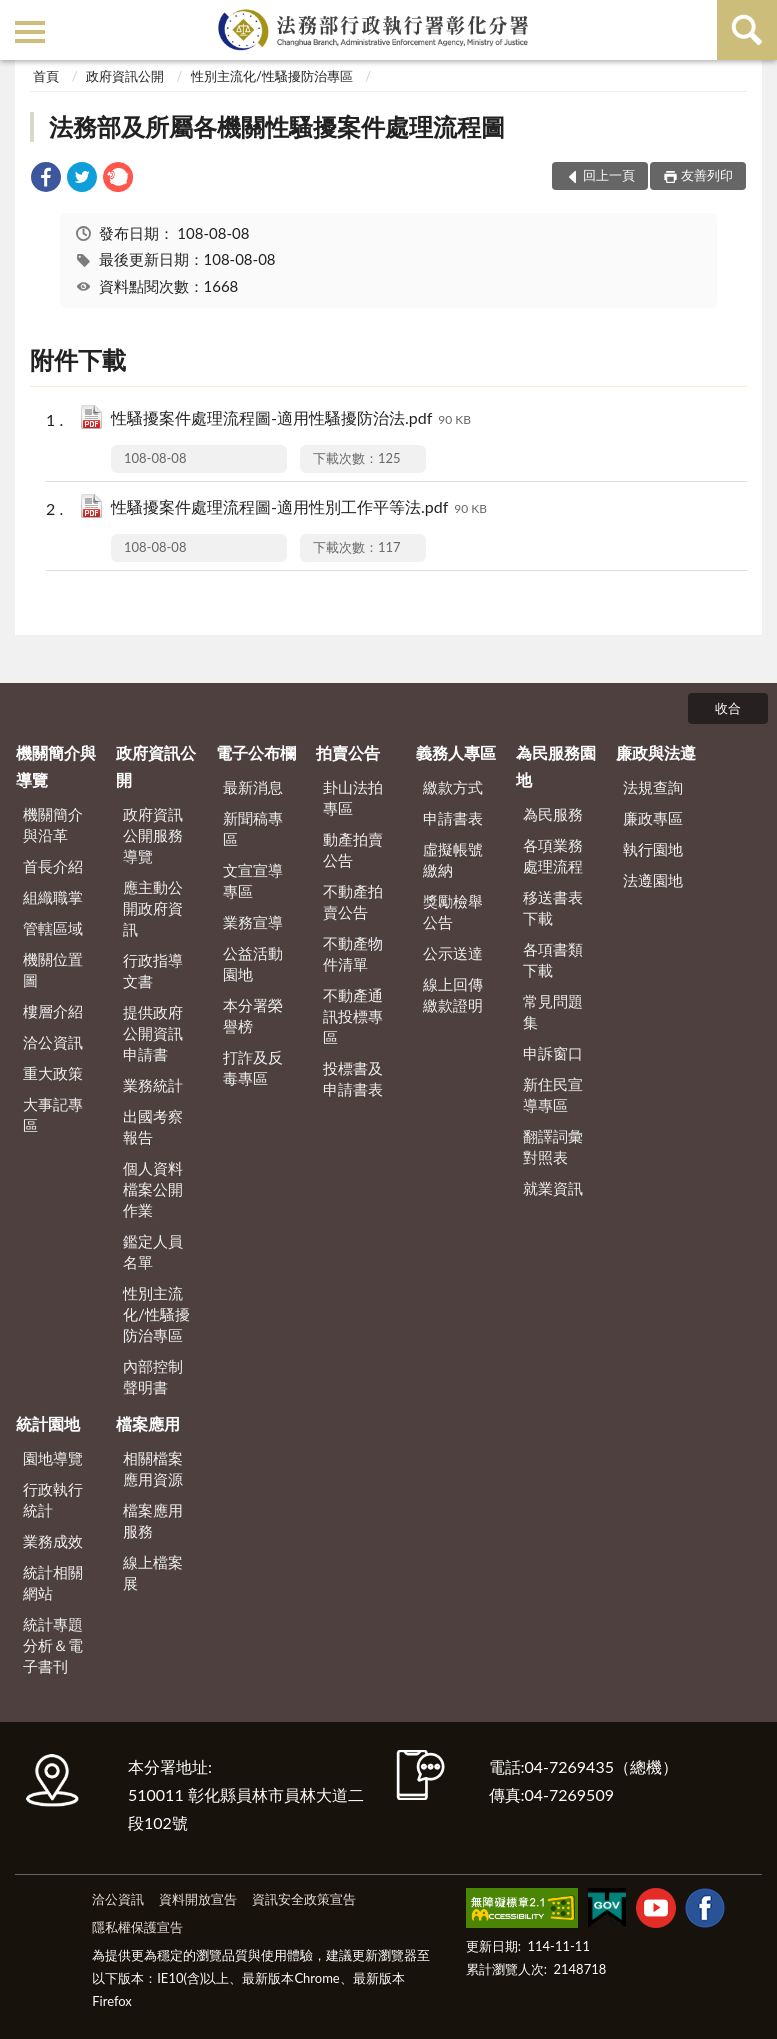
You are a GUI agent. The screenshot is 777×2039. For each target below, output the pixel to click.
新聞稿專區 (253, 828)
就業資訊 (553, 1188)
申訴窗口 (553, 1053)
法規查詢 (653, 787)
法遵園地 (653, 880)
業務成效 (53, 1541)
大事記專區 (53, 1114)
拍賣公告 (348, 752)
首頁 (46, 76)
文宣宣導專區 (253, 880)
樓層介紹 (53, 1011)
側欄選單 (30, 32)
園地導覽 (53, 1458)
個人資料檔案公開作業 (153, 1189)
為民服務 (553, 814)
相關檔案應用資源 (153, 1468)
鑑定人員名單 (153, 1251)
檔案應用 (148, 1423)
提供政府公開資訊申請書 (153, 1033)
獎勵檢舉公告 (453, 911)
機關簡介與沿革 (53, 824)
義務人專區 (456, 752)
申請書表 (453, 818)
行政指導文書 (153, 970)
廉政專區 (653, 818)
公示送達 (453, 953)
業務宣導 (253, 922)
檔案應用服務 (153, 1520)
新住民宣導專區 (553, 1094)
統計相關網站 (53, 1582)
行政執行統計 (53, 1499)
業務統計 (153, 1085)
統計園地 (48, 1423)
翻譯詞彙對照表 (553, 1146)
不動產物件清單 (353, 953)
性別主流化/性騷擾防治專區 (272, 76)
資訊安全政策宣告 (304, 1899)
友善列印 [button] (707, 175)
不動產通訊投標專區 (353, 1016)
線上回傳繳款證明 (453, 994)
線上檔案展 (153, 1572)
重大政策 (53, 1073)
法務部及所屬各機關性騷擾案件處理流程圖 (277, 126)
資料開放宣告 (198, 1899)
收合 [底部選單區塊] (728, 708)
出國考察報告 (153, 1126)
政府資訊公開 (125, 76)
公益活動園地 (253, 963)
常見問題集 (553, 1011)
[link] (46, 179)
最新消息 (253, 787)
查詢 (747, 30)
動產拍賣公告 (353, 849)
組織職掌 (53, 897)
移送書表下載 (553, 907)
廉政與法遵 (656, 752)
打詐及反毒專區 (253, 1067)
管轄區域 (53, 928)
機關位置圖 (53, 969)
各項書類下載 (553, 959)
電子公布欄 (256, 752)
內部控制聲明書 (153, 1376)
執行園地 (653, 849)
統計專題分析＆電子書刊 (53, 1645)
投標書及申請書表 (353, 1078)
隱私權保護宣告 (137, 1927)
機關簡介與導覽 (56, 765)
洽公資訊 (53, 1042)
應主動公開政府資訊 (153, 908)
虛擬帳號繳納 (453, 859)
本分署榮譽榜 (253, 1015)
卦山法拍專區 (353, 797)
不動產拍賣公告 (353, 901)
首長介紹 (53, 866)
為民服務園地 (556, 765)
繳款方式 (453, 787)
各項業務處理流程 (553, 855)
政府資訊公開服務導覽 (153, 835)
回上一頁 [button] (609, 175)
